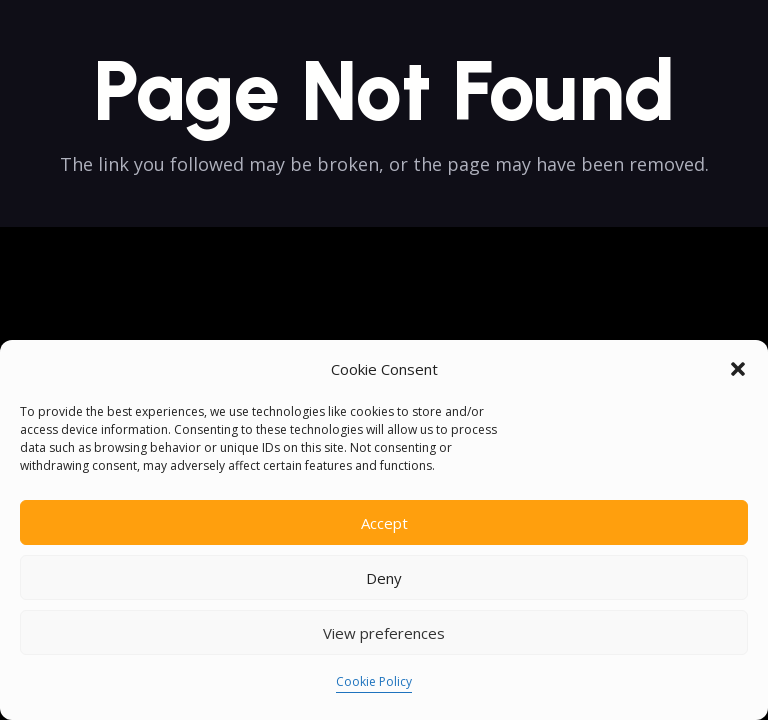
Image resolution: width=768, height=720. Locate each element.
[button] (738, 369)
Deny (384, 578)
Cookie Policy (374, 681)
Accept (384, 523)
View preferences (384, 633)
